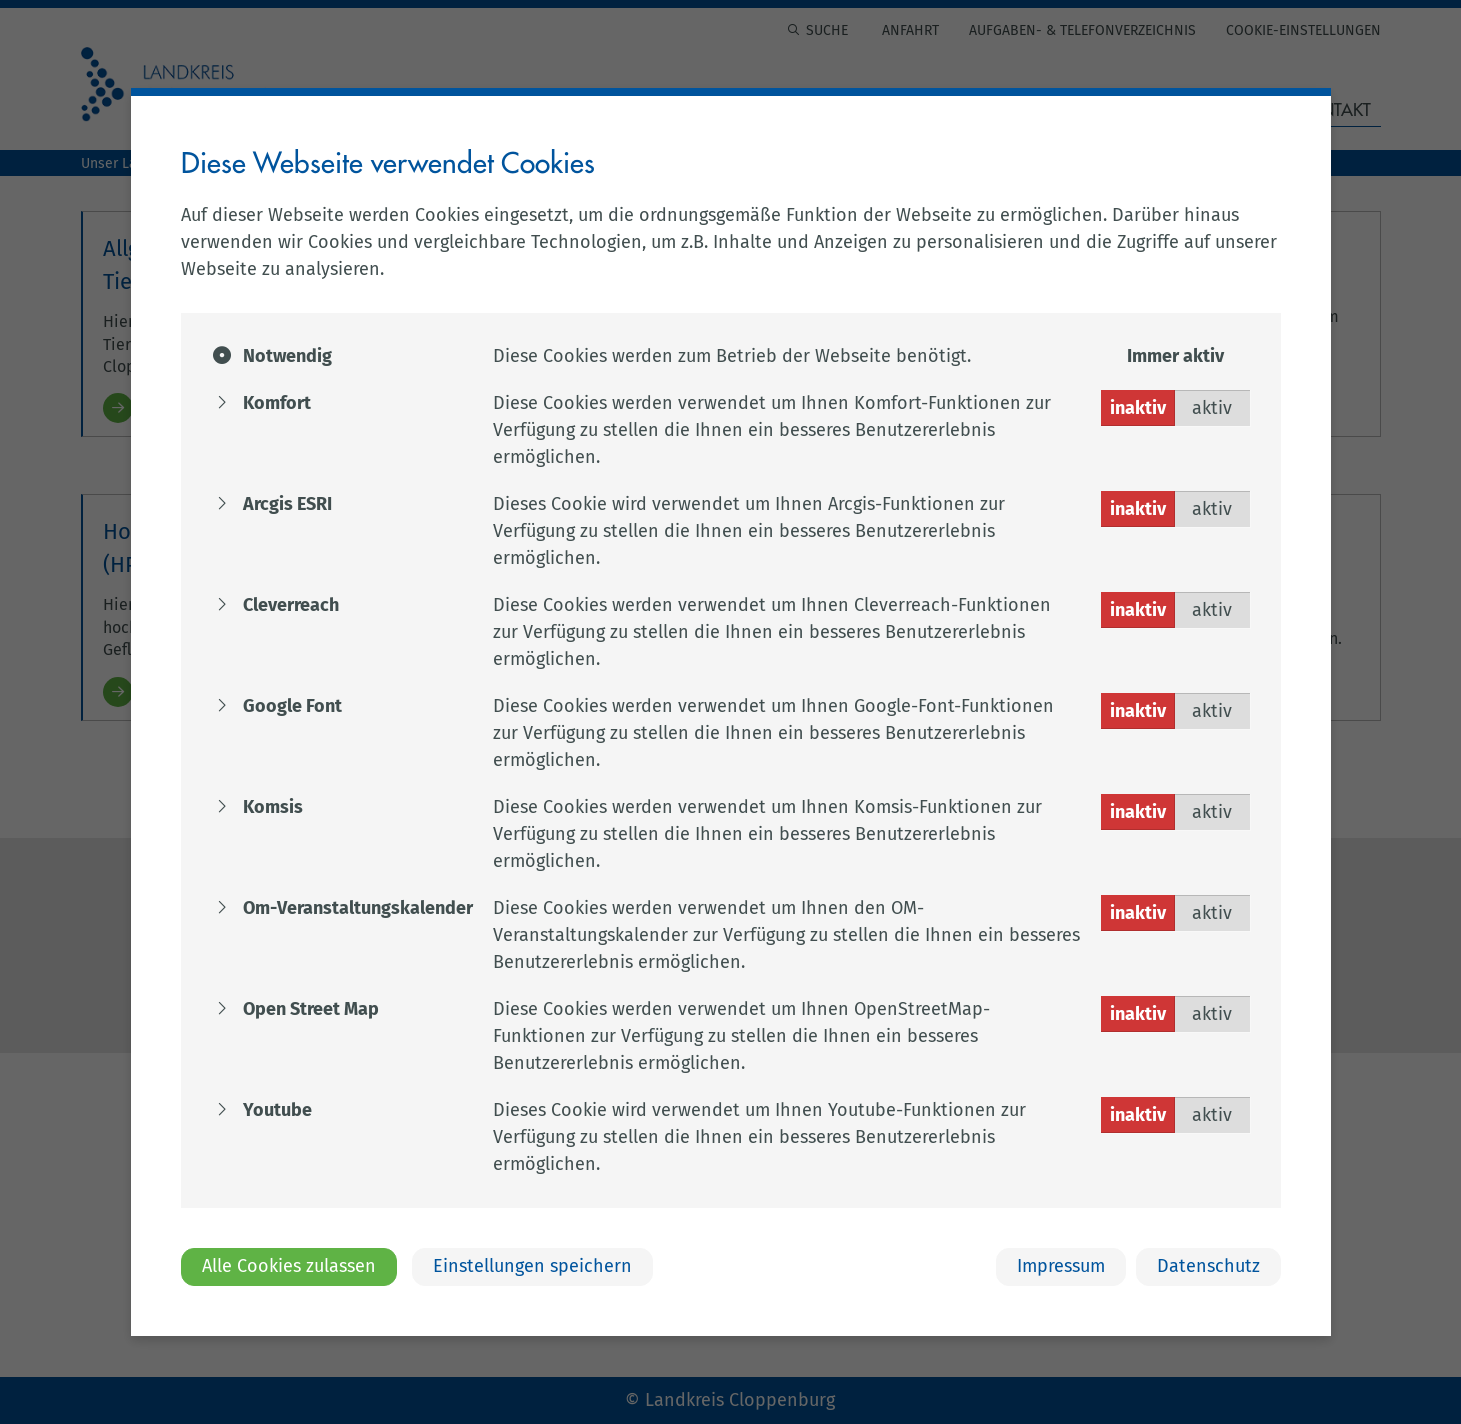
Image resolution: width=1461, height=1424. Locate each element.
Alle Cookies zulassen (289, 1266)
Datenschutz (1208, 1266)
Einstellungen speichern (532, 1266)
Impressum (1061, 1266)
